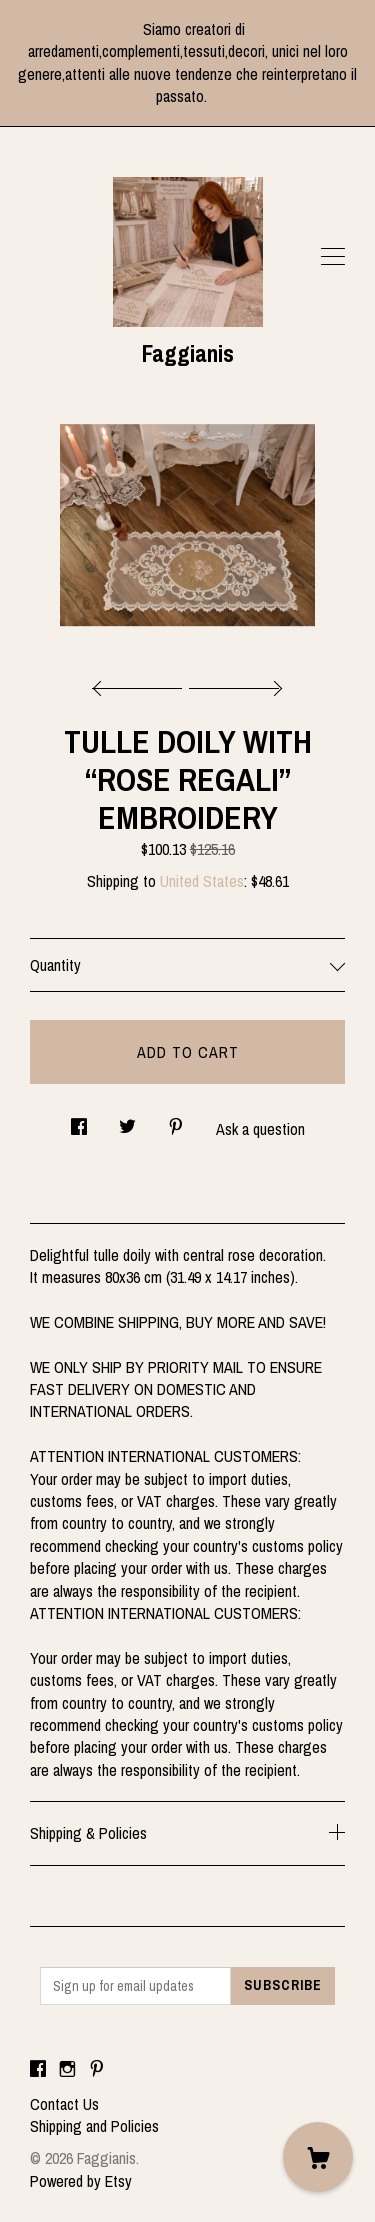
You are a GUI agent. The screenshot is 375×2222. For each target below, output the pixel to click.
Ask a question (260, 1129)
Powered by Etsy (81, 2181)
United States (202, 881)
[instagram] (67, 2070)
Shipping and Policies (94, 2126)
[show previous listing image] (142, 683)
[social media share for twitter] (127, 1120)
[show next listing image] (233, 683)
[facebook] (38, 2070)
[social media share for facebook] (79, 1120)
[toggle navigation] (333, 257)
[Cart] (318, 2157)
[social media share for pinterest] (176, 1120)
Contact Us (64, 2104)
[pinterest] (97, 2070)
